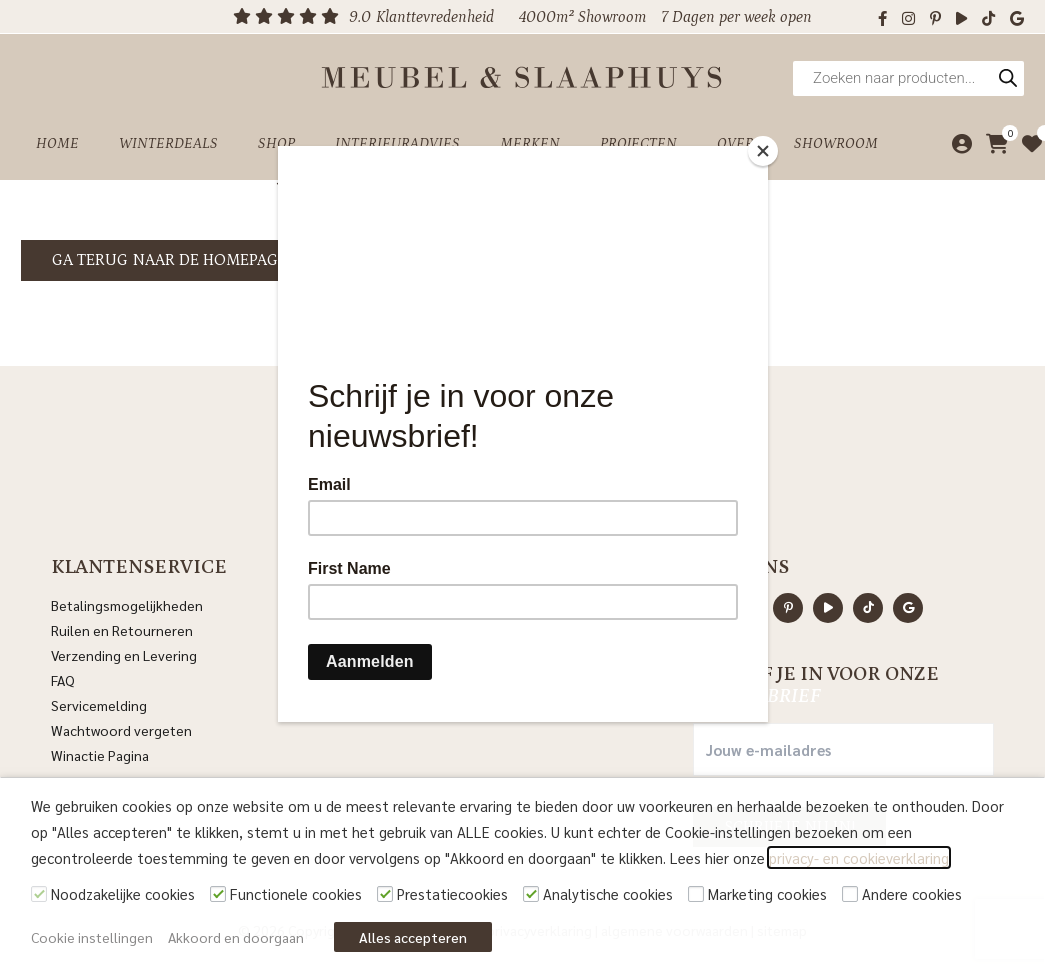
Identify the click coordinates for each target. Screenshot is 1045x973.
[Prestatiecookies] (385, 894)
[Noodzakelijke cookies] (39, 894)
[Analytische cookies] (531, 894)
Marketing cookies (767, 893)
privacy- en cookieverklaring (859, 857)
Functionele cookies (296, 893)
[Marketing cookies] (696, 894)
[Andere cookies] (850, 894)
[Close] (763, 151)
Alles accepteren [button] (413, 937)
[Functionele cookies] (218, 894)
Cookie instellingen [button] (92, 937)
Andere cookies (912, 893)
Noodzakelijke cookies (123, 893)
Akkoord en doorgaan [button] (236, 937)
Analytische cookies (608, 893)
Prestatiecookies (452, 893)
